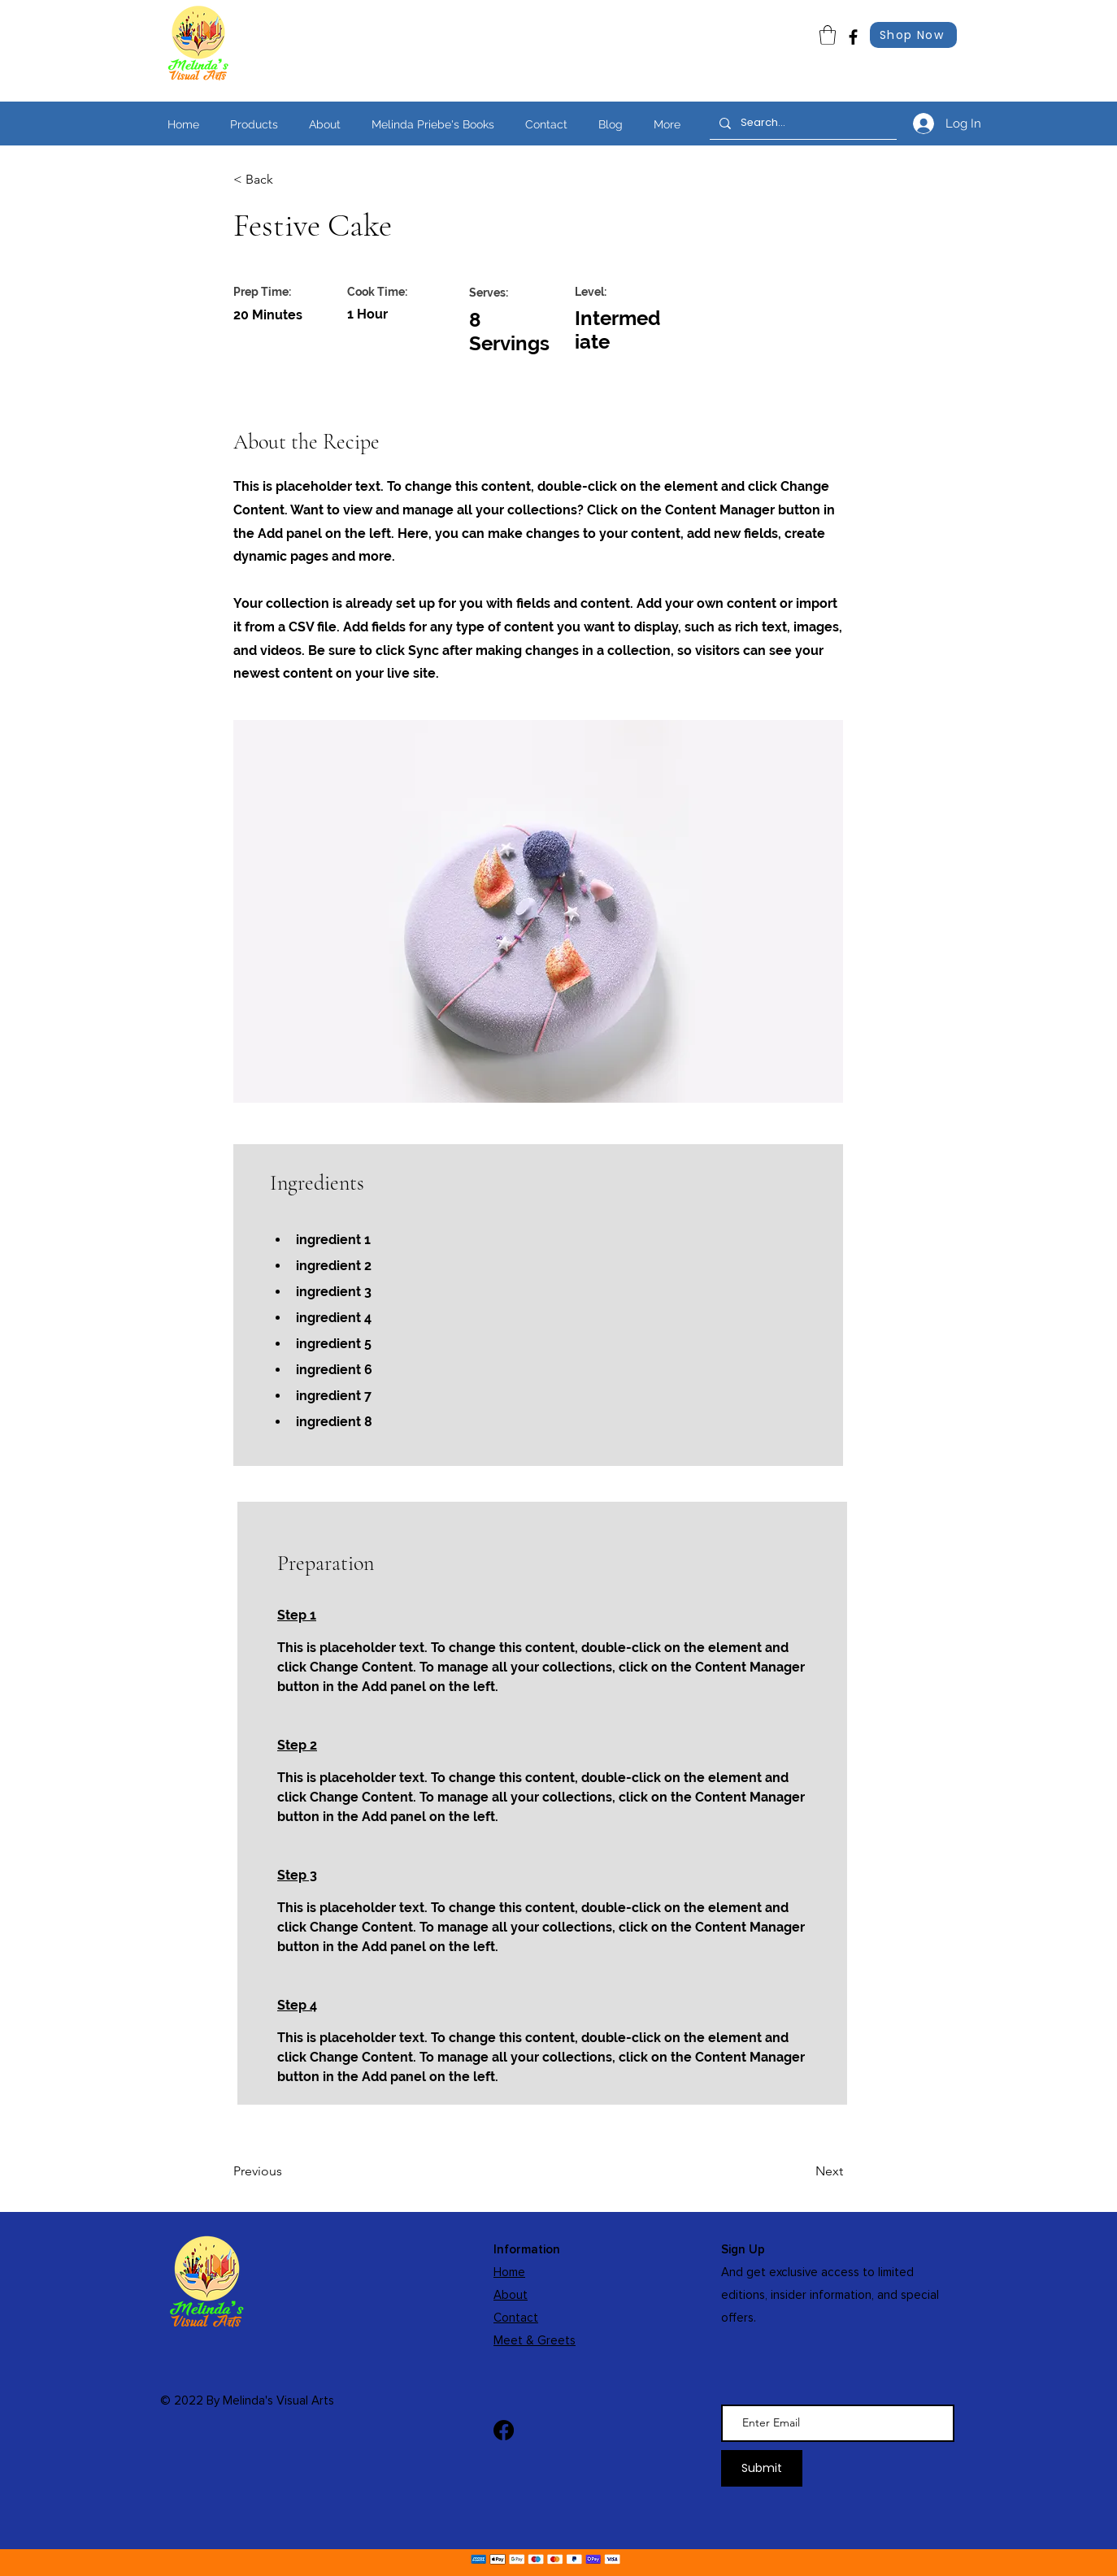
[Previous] (286, 2171)
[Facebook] (853, 37)
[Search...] (802, 123)
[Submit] (761, 2468)
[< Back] (286, 179)
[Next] (802, 2171)
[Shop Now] (913, 35)
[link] (827, 35)
